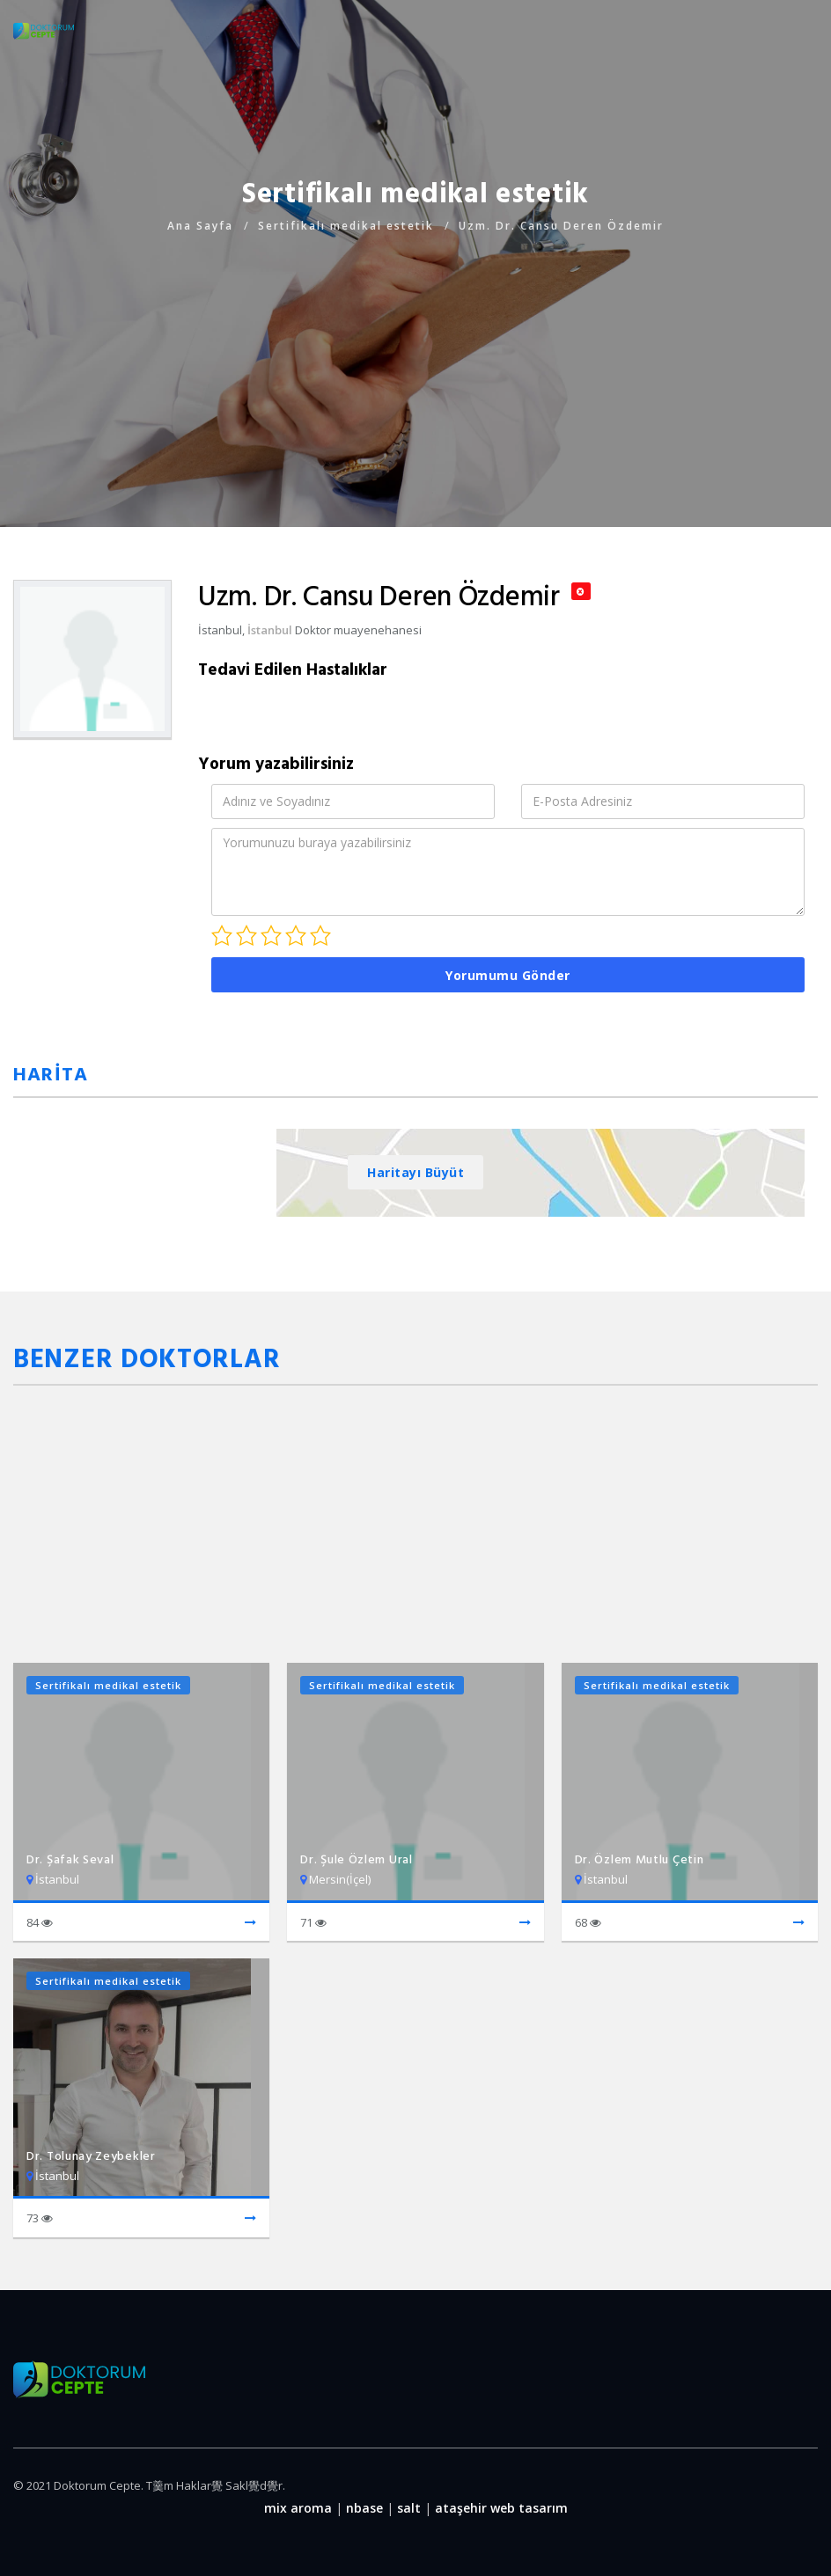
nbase (364, 2507)
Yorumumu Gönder (507, 975)
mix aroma (298, 2507)
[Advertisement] (415, 360)
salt (409, 2507)
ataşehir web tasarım (501, 2507)
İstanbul (269, 630)
